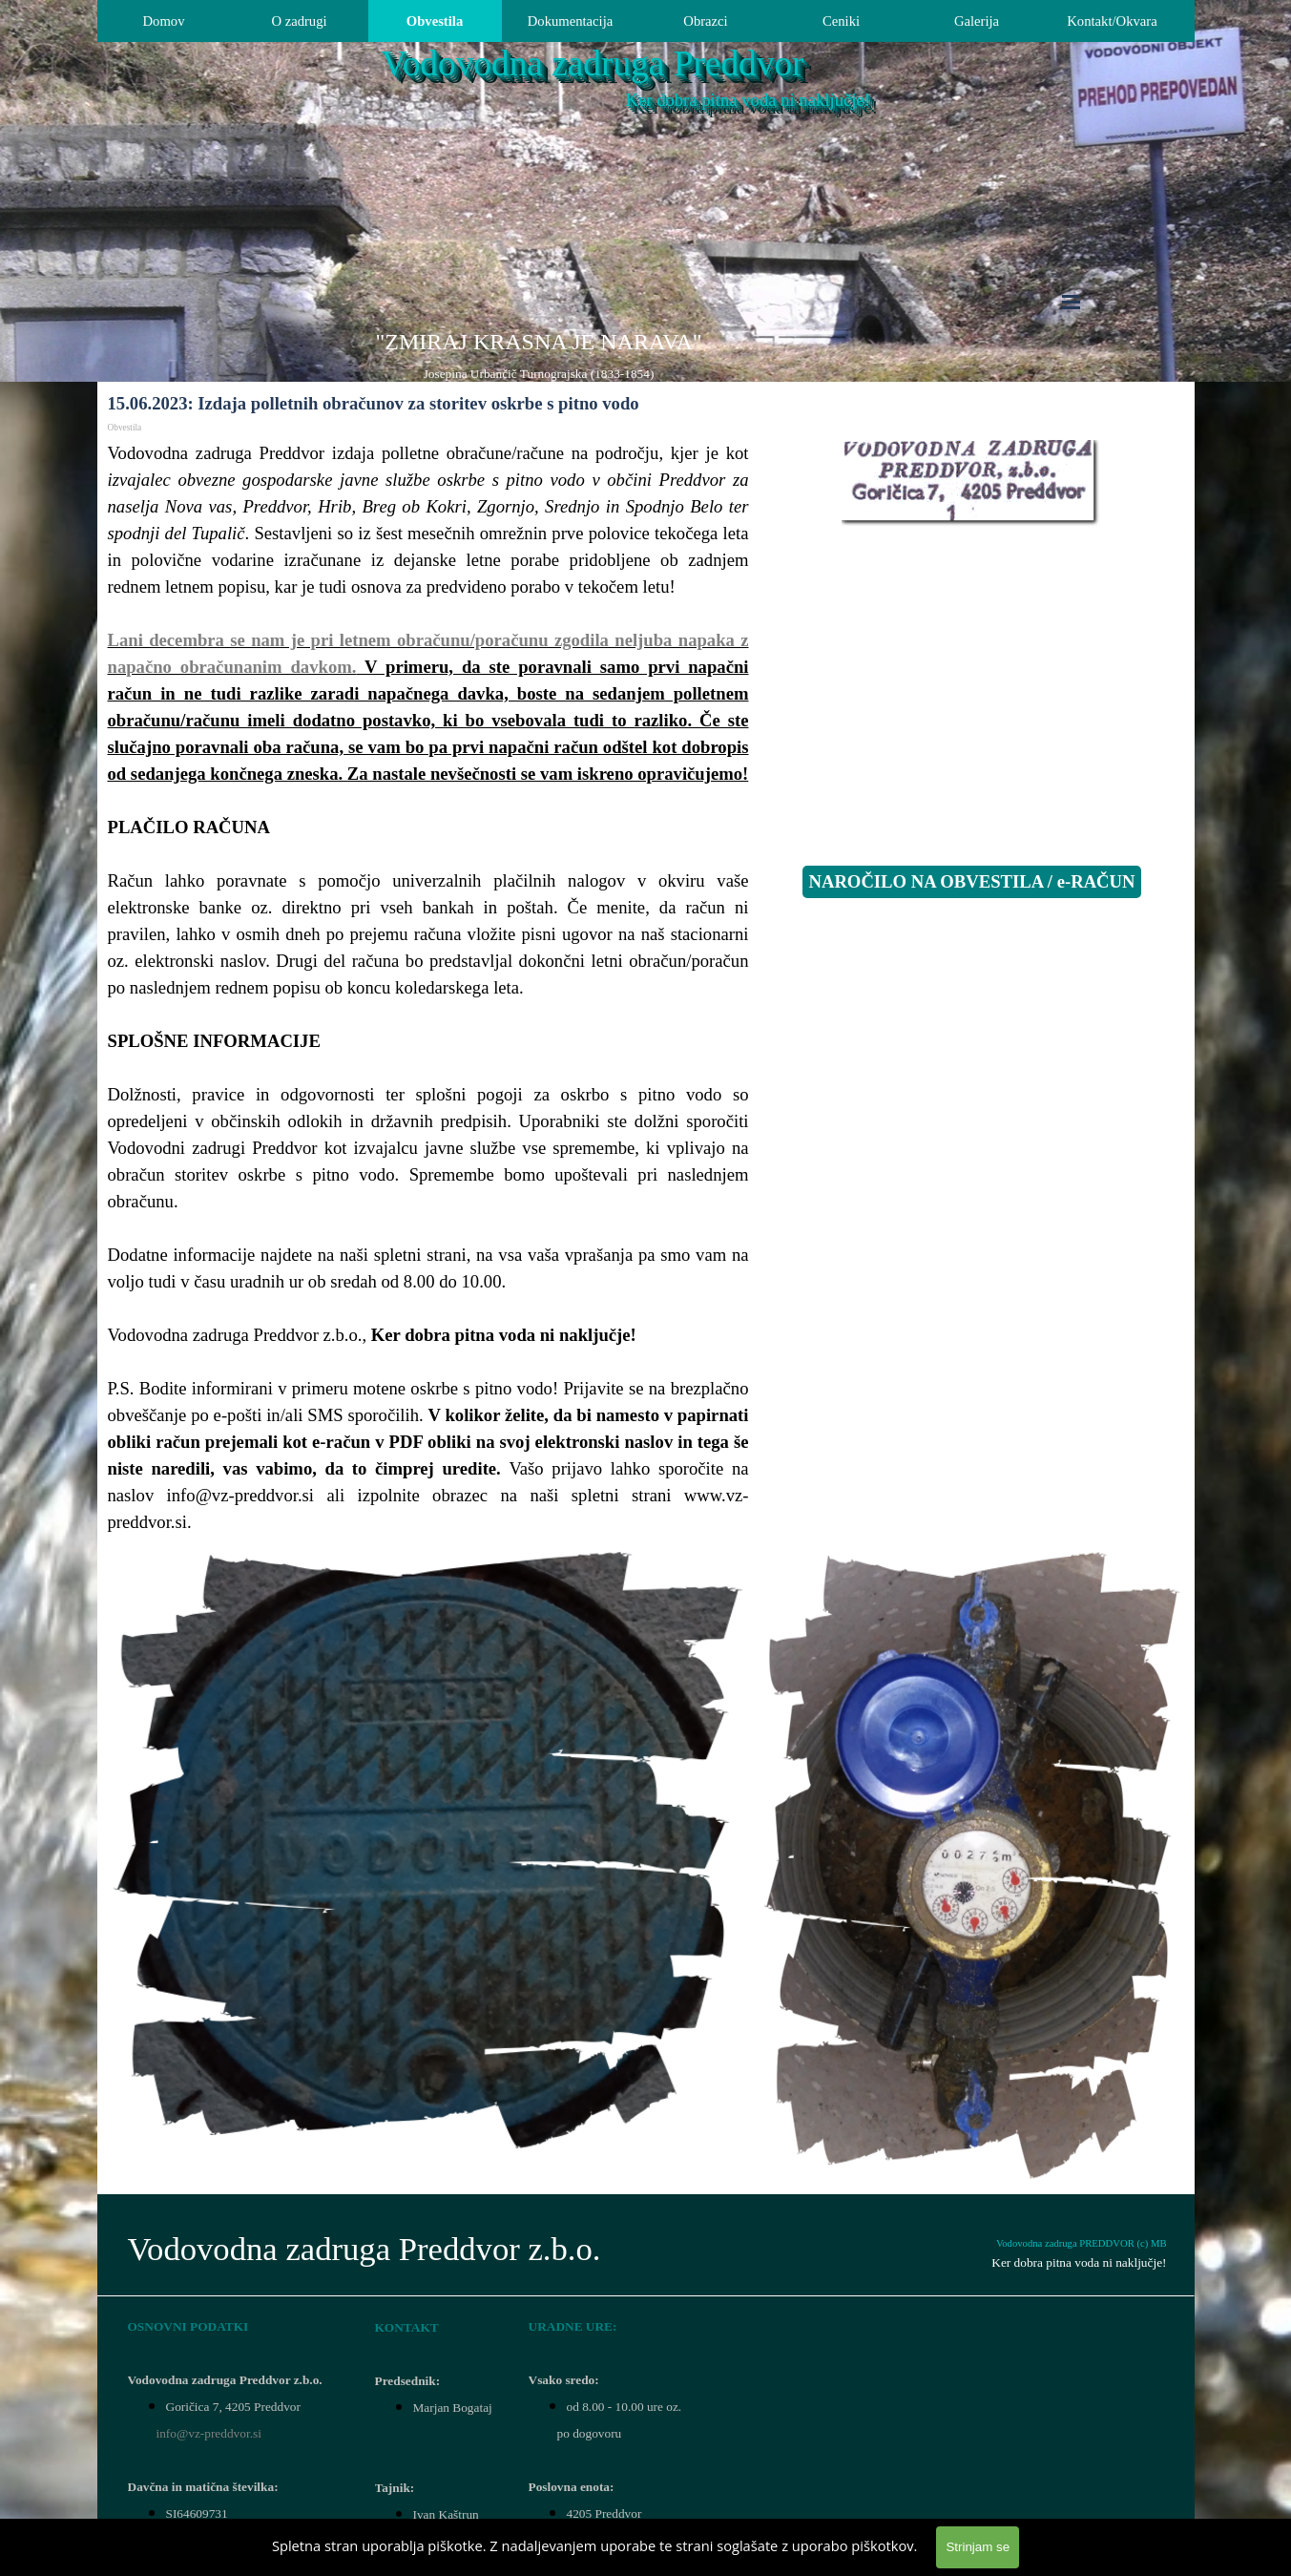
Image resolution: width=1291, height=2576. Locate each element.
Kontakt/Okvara (1111, 21)
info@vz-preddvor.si (208, 2433)
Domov (164, 21)
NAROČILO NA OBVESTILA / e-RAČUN (971, 881)
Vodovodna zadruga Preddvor (593, 63)
